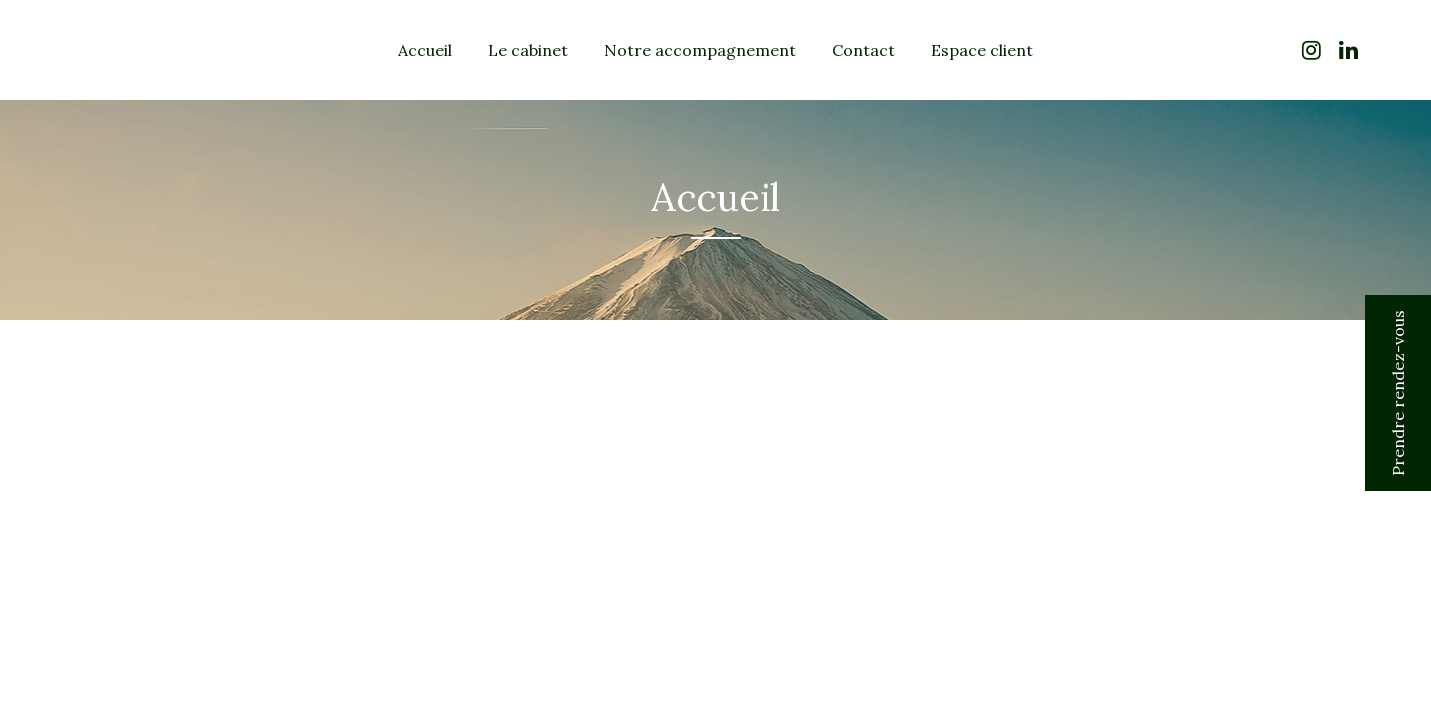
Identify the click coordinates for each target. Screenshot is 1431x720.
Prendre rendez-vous (1398, 393)
